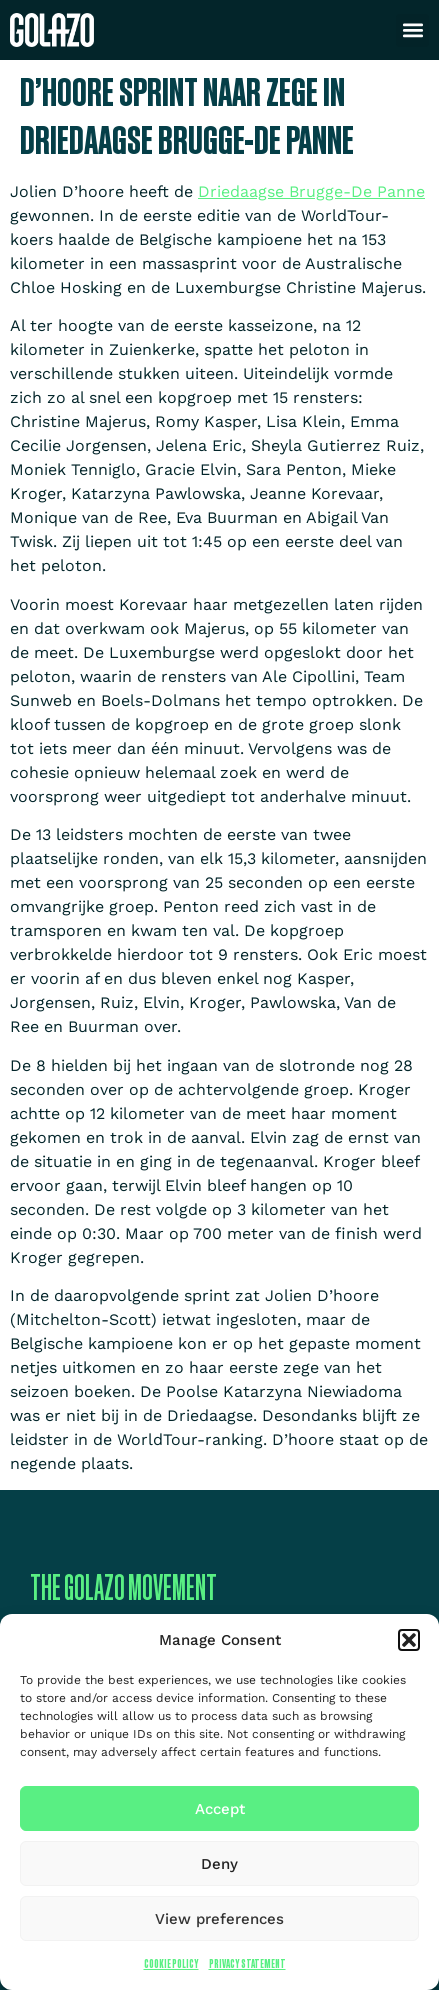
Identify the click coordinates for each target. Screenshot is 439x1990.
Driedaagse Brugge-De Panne (311, 191)
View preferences (219, 1919)
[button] (409, 1640)
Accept (220, 1809)
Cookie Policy (171, 1963)
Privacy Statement (247, 1963)
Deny (219, 1864)
